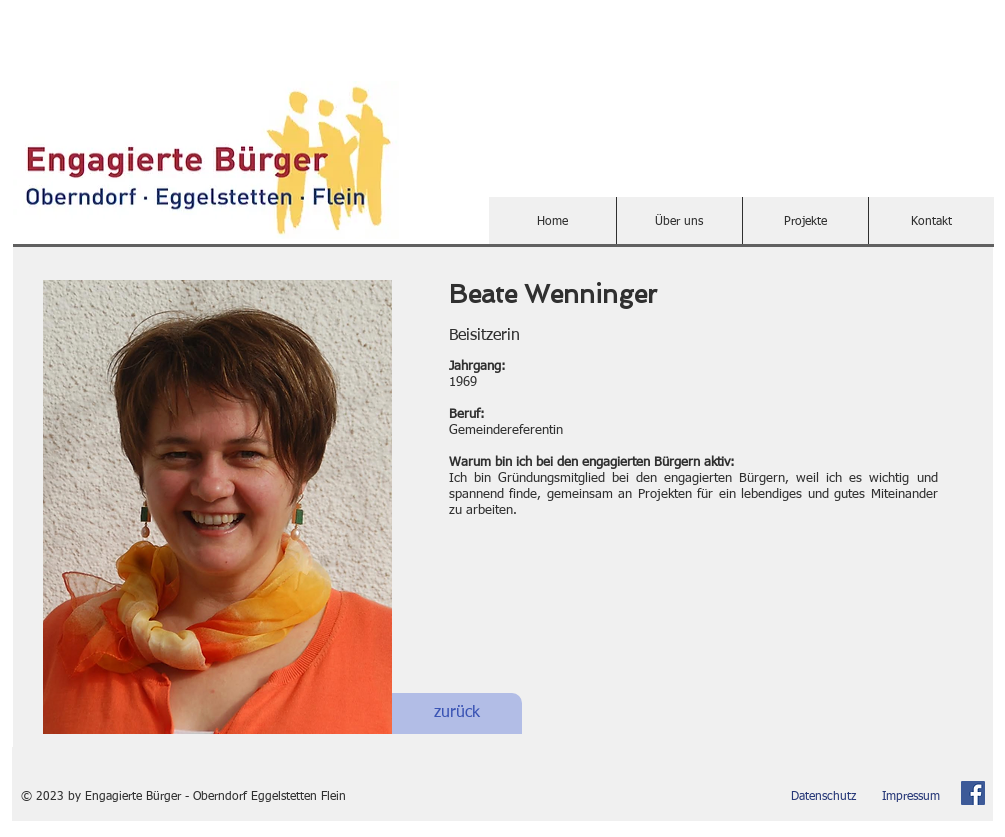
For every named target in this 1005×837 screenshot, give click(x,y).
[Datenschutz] (823, 797)
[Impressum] (911, 797)
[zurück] (457, 713)
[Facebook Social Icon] (973, 793)
